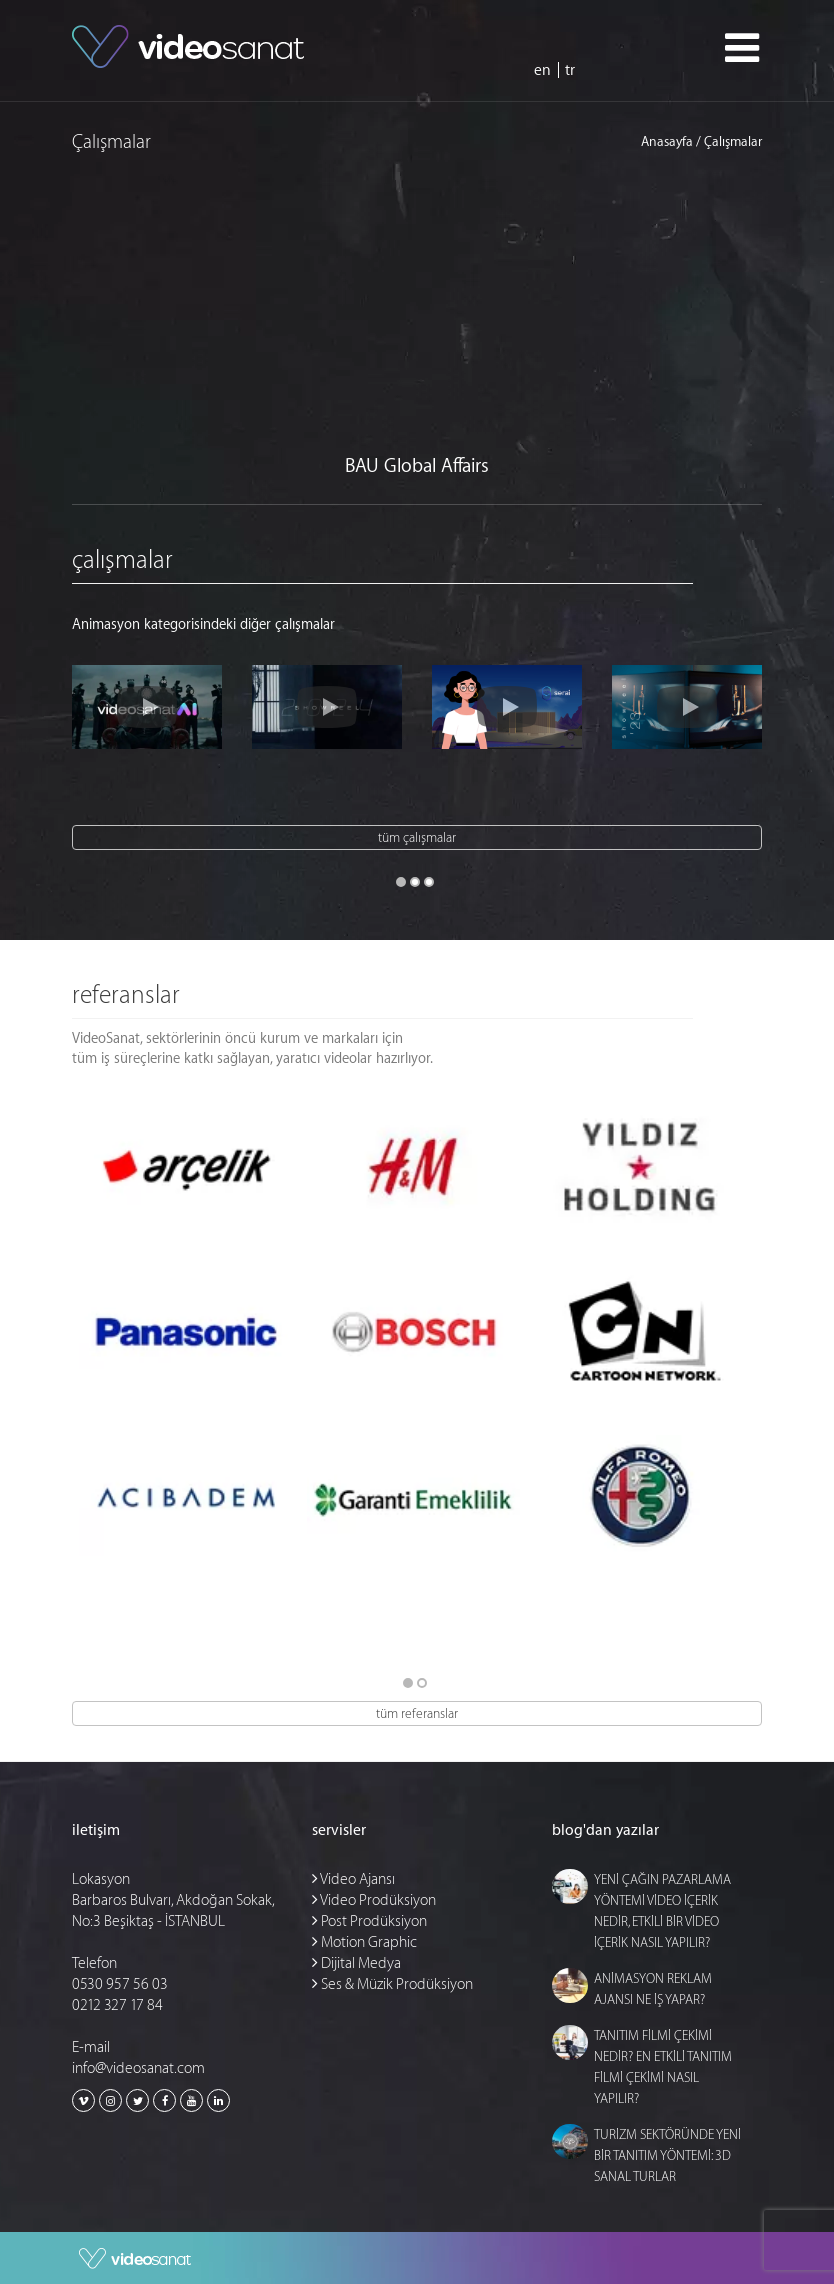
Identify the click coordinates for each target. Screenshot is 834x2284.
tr (570, 70)
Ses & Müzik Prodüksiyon (392, 1984)
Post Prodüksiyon (369, 1921)
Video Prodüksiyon (374, 1900)
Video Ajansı (353, 1879)
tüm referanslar (417, 1713)
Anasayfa (667, 142)
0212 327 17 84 (117, 2005)
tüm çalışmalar (417, 837)
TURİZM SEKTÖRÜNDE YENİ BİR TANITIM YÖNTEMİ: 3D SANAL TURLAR (667, 2155)
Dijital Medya (356, 1963)
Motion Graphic (364, 1942)
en (542, 70)
